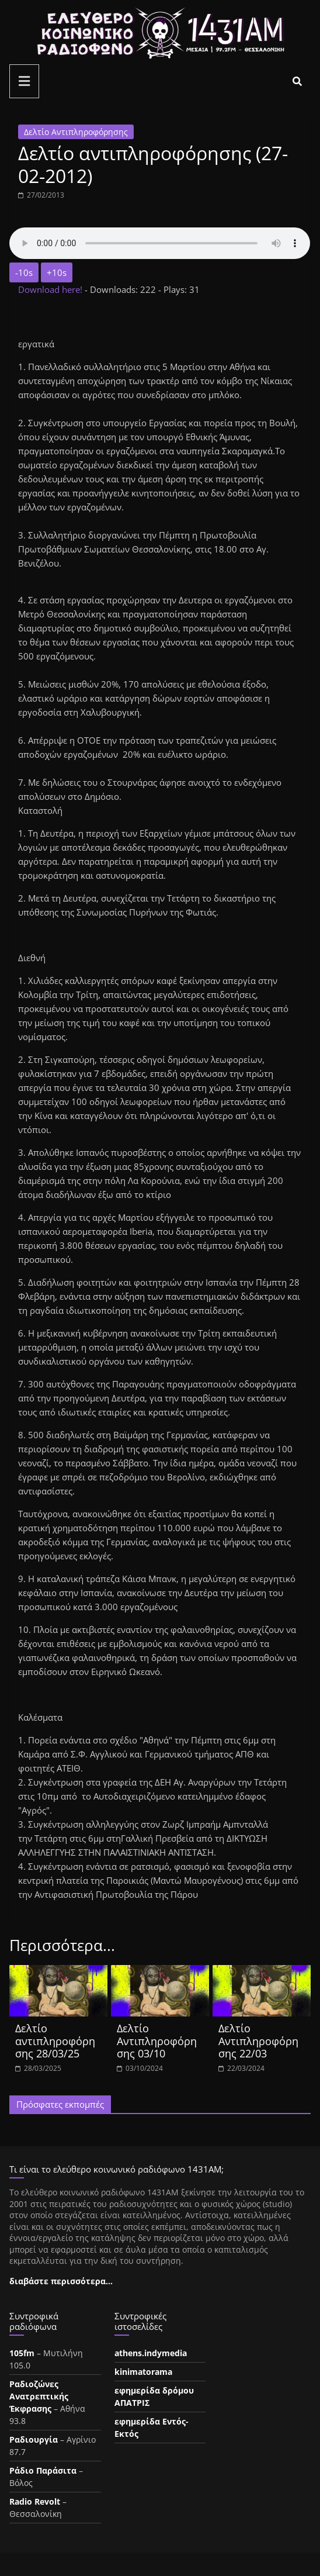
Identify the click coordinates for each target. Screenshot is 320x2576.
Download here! (51, 289)
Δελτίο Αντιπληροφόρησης (76, 131)
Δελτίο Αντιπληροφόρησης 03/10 (157, 2040)
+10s (57, 272)
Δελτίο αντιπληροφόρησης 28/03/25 (55, 2040)
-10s (24, 272)
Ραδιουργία (33, 2439)
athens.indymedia (150, 2353)
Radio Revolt (34, 2501)
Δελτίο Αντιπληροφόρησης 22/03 (258, 2040)
